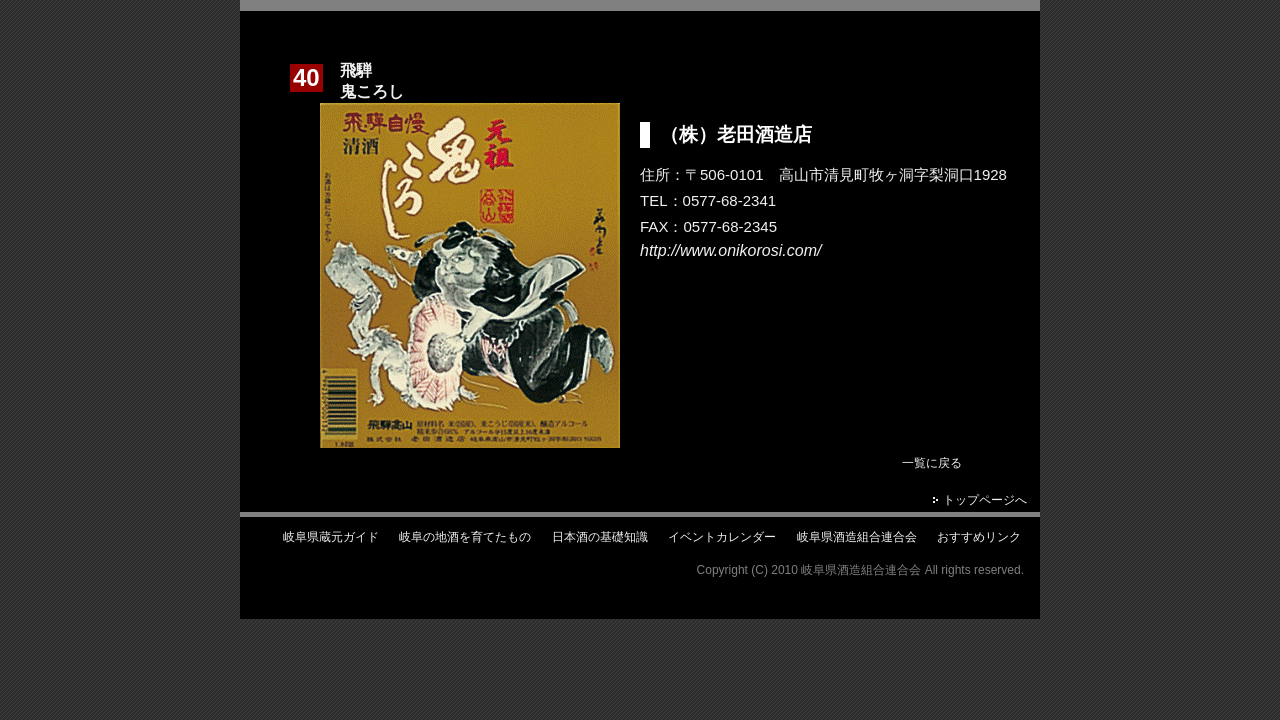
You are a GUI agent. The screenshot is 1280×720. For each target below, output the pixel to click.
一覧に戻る (932, 463)
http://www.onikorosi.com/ (730, 250)
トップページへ (985, 500)
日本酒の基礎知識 (600, 537)
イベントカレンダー (722, 537)
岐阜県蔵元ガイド (331, 537)
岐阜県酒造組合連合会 (857, 537)
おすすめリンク (979, 537)
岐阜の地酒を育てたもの (465, 537)
